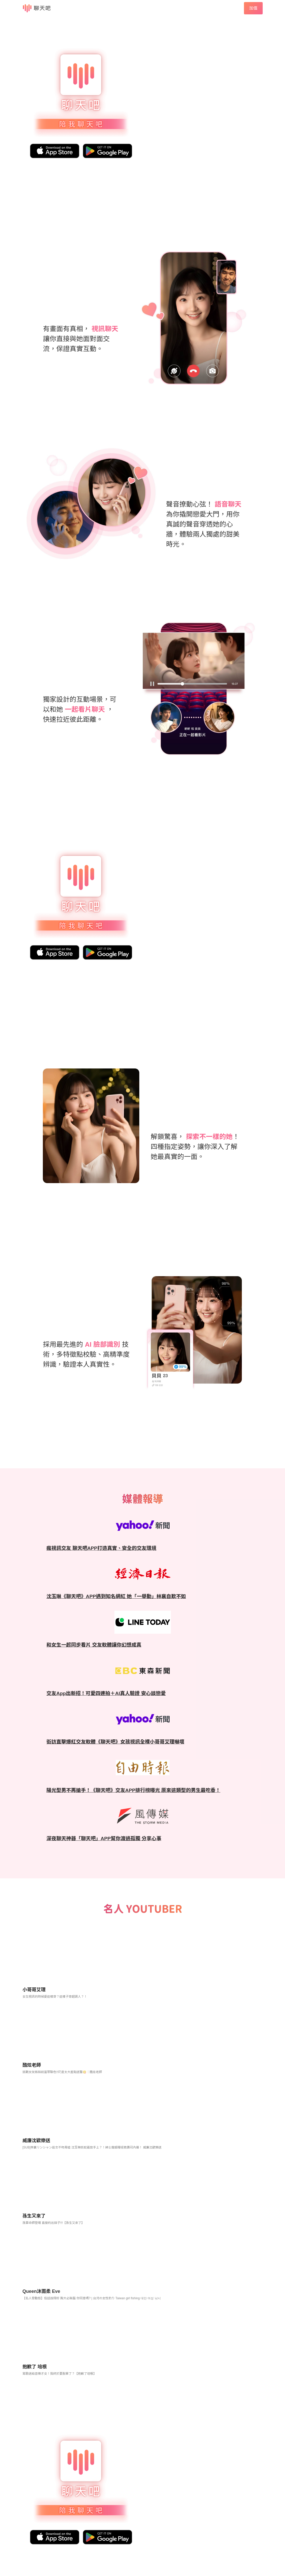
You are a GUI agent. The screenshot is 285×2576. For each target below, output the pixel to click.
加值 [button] (253, 8)
